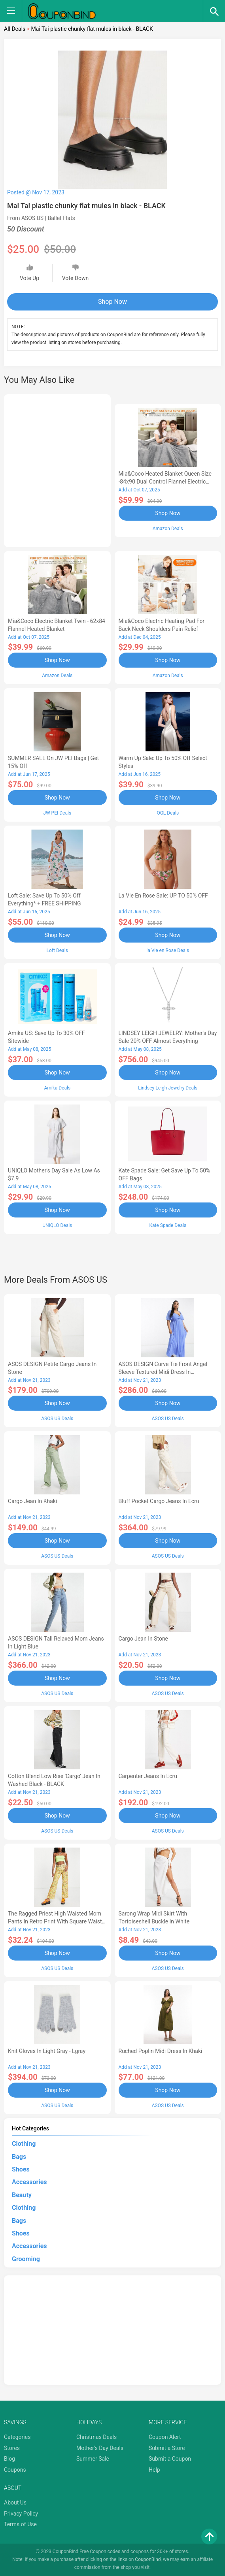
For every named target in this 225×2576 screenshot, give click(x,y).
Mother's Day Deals (99, 2448)
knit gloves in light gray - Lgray (46, 2051)
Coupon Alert (165, 2437)
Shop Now (112, 301)
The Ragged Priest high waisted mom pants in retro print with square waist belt (55, 1921)
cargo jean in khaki (32, 1501)
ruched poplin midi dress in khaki (160, 2051)
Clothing (24, 2143)
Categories (17, 2437)
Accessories (29, 2182)
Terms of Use (20, 2524)
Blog (9, 2459)
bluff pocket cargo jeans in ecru (159, 1501)
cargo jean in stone (143, 1638)
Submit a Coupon (170, 2459)
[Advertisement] (57, 469)
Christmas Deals (96, 2437)
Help (154, 2470)
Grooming (26, 2259)
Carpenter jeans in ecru (148, 1776)
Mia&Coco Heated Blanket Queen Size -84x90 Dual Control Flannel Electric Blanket (165, 481)
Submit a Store (167, 2448)
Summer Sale (92, 2459)
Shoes (21, 2169)
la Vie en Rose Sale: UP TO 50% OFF (163, 895)
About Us (15, 2502)
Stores (12, 2448)
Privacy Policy (21, 2513)
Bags (19, 2156)
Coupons (15, 2470)
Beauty (22, 2195)
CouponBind (148, 2559)
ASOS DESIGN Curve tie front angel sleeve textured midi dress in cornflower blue (163, 1372)
